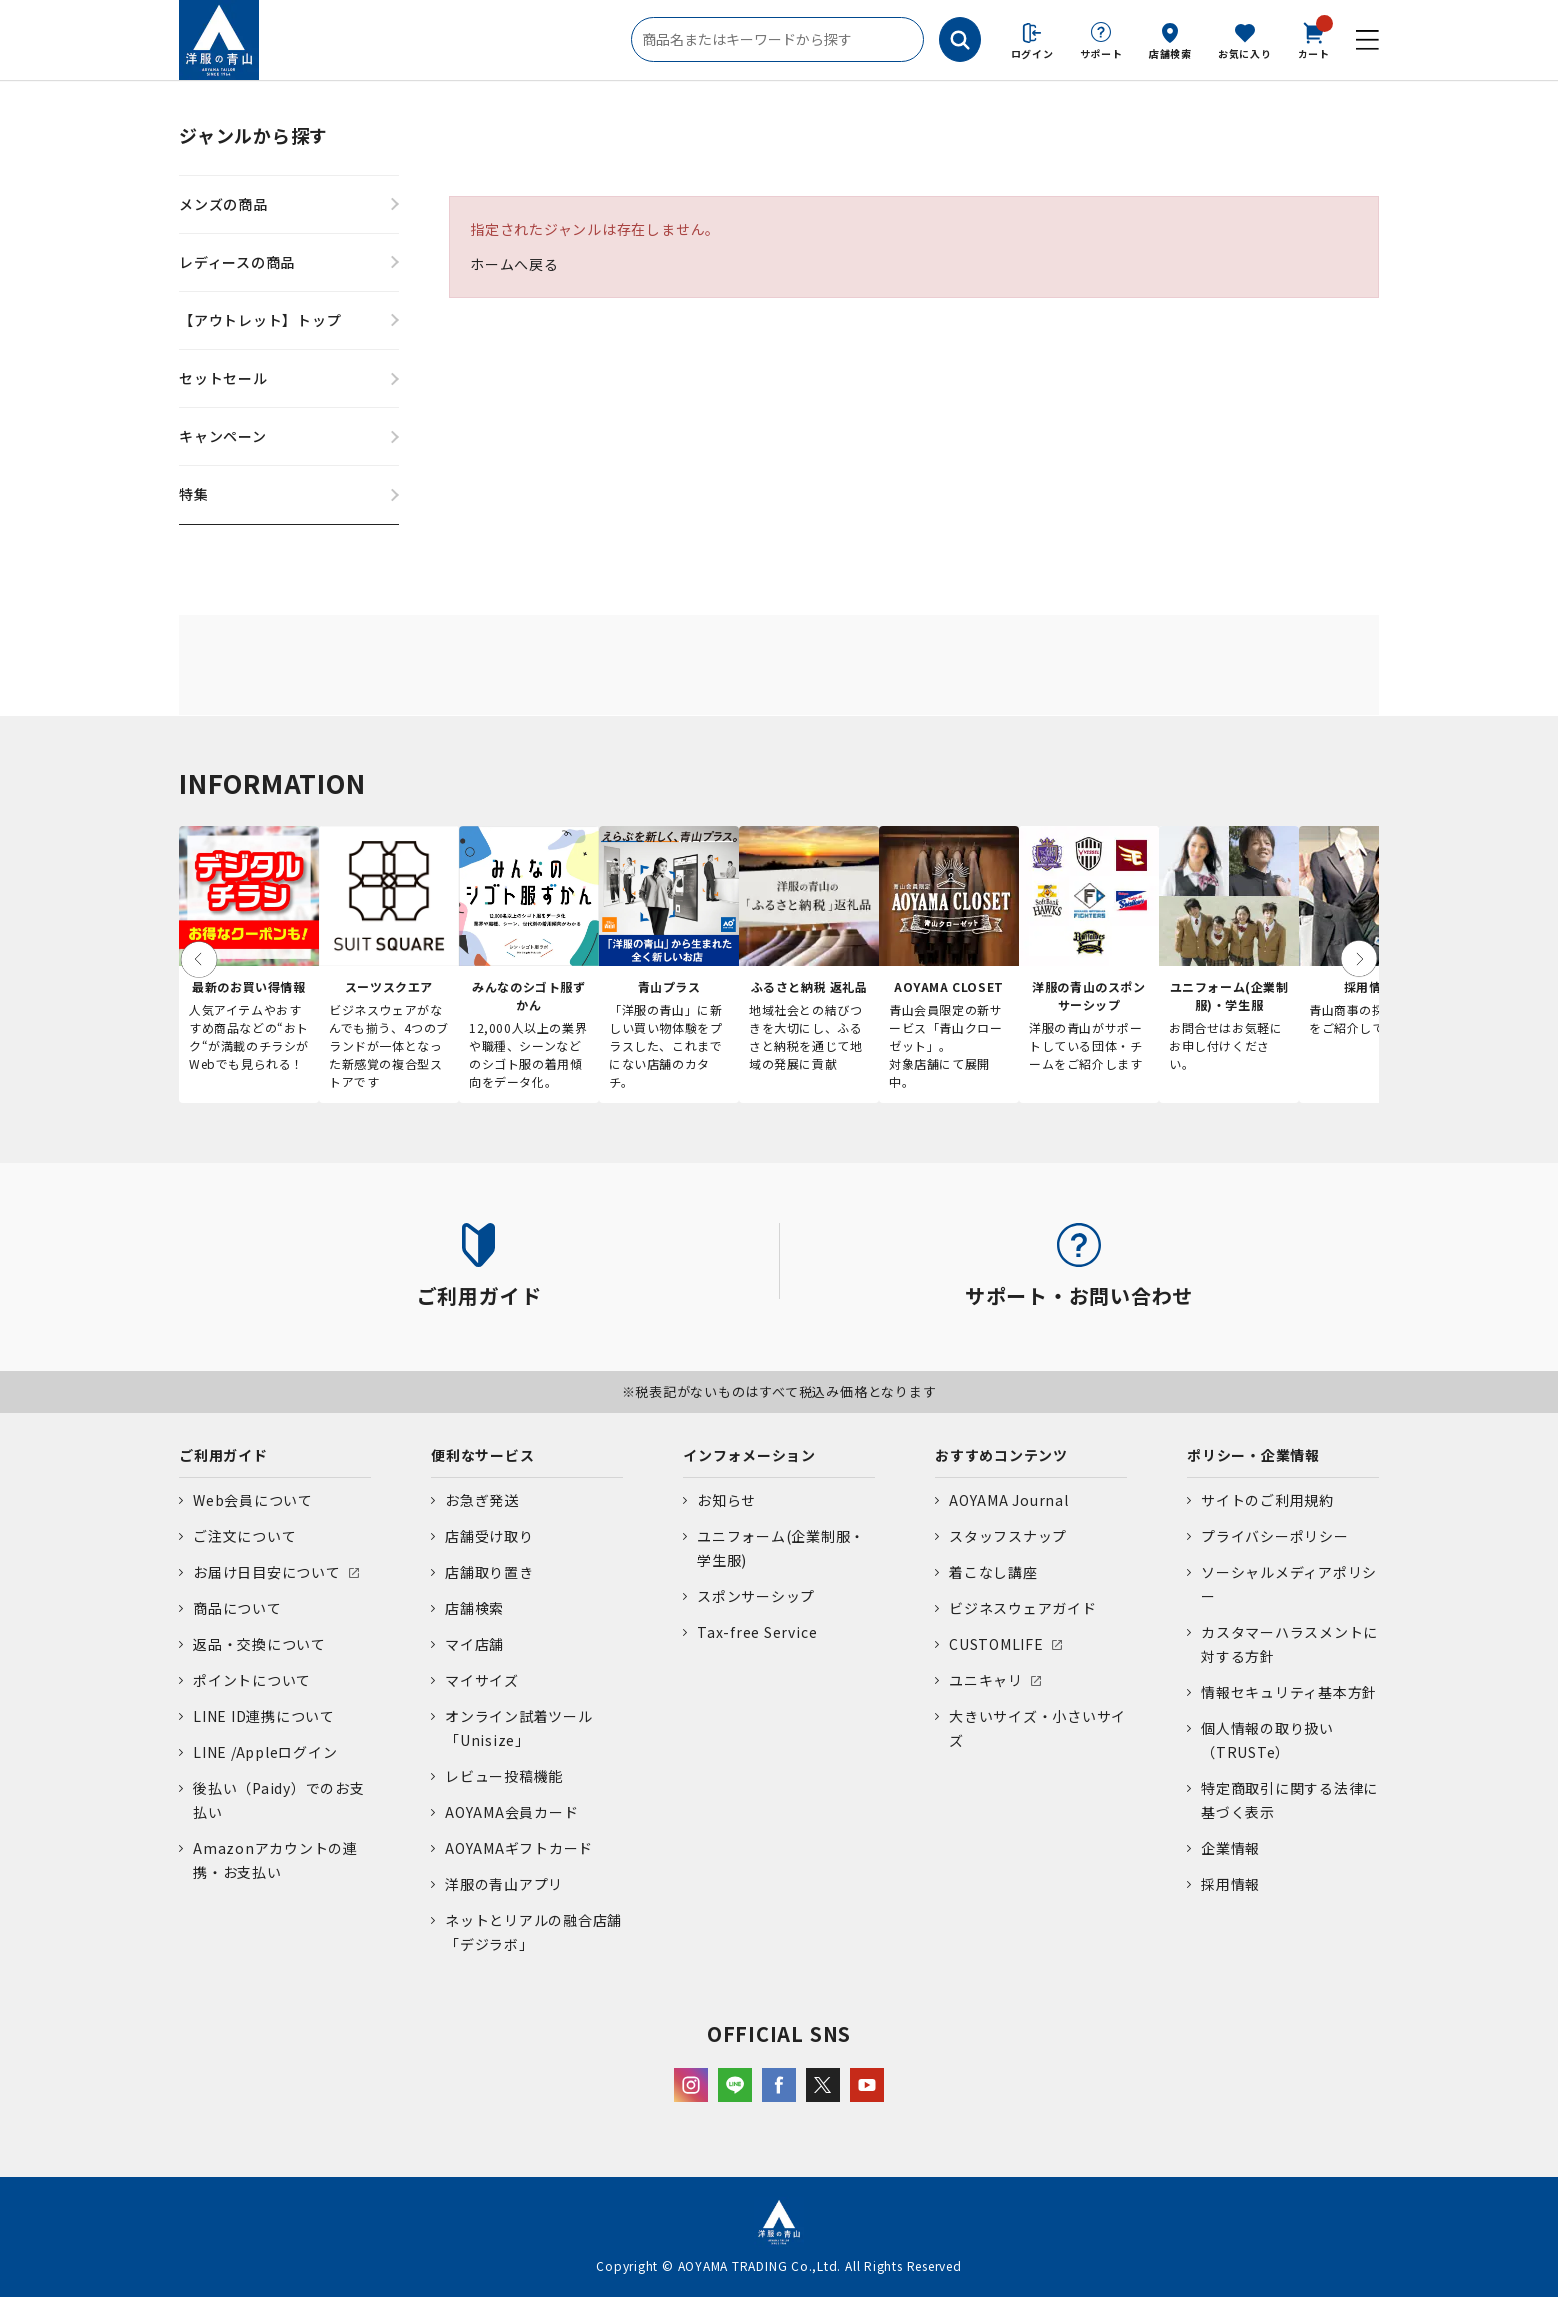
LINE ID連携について (264, 1716)
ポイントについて (252, 1680)
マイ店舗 (474, 1644)
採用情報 (1230, 1884)
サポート (1101, 53)
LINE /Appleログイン (265, 1752)
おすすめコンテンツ (1001, 1455)
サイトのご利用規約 (1267, 1500)
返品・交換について (259, 1644)
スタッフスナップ (1008, 1536)
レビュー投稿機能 (504, 1776)
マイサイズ (482, 1680)
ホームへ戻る (514, 264)
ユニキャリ (986, 1680)
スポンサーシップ (756, 1596)
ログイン (1032, 53)
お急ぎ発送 (482, 1500)
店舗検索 (1170, 53)
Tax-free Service (757, 1632)
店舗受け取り (489, 1536)
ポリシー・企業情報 (1253, 1455)
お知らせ (726, 1500)
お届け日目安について (267, 1572)
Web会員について (253, 1500)
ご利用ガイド (223, 1455)
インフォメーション (749, 1455)
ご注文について (244, 1536)
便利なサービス (482, 1455)
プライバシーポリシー (1275, 1536)
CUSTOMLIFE (996, 1644)
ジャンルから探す (253, 135)
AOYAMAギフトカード (519, 1848)
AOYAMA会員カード (511, 1812)
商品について (237, 1608)
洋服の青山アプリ (504, 1884)
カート (1314, 39)
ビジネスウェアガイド (1023, 1608)
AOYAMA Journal (1009, 1500)
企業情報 (1230, 1848)
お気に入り (1245, 53)
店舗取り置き (489, 1572)
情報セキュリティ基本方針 (1289, 1692)
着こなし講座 (993, 1572)
